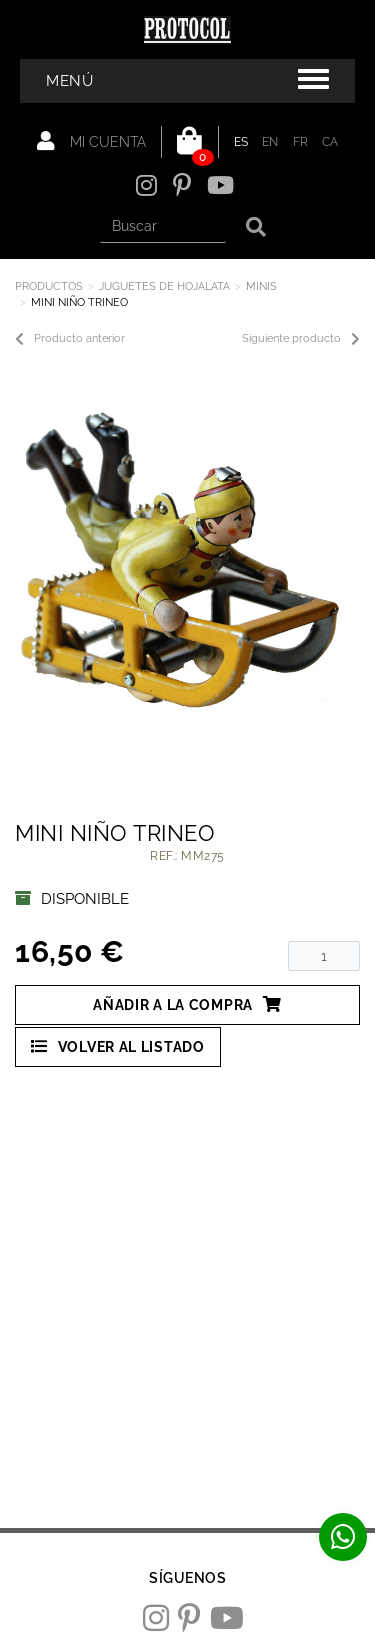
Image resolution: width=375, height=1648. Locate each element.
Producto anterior (70, 339)
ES (241, 142)
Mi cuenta (91, 141)
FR (301, 142)
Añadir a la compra (187, 1004)
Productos (49, 286)
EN (270, 142)
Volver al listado (118, 1046)
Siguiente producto (301, 339)
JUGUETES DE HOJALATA (164, 286)
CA (330, 142)
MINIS (261, 286)
